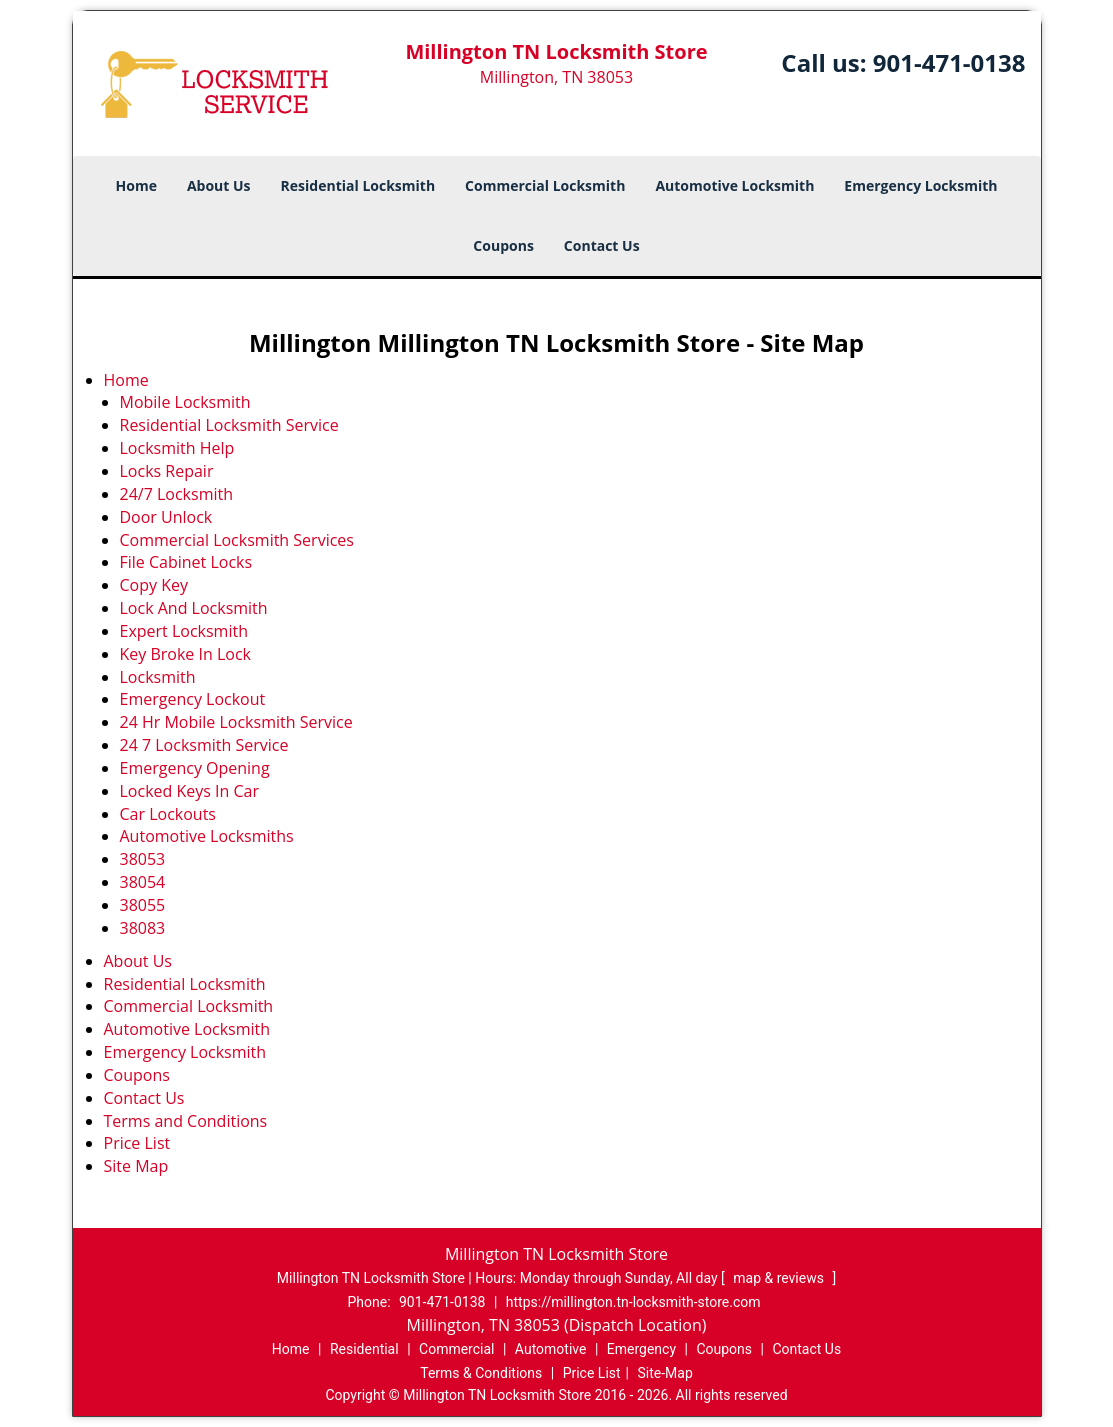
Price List (137, 1143)
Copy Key (154, 585)
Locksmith (158, 677)
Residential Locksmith (358, 185)
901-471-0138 (949, 62)
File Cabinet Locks (186, 562)
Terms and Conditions (186, 1121)
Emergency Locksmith (920, 185)
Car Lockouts (168, 814)
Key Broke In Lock (185, 654)
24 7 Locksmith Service (204, 745)
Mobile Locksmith (185, 402)
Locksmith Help (177, 448)
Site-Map (665, 1373)
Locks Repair (167, 471)
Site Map (136, 1166)
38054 (143, 882)
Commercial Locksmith (545, 185)
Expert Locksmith (184, 631)
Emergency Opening (195, 768)
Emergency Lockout (193, 699)
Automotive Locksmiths (207, 836)
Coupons (503, 245)
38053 (143, 859)
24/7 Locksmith (177, 494)
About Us (219, 185)
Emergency (641, 1349)
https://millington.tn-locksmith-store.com (633, 1302)
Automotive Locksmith (734, 185)
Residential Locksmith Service (229, 425)
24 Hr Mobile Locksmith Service (236, 722)
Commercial (456, 1349)
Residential (364, 1349)
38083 (143, 928)
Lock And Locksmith (194, 608)
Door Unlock (166, 517)
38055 (143, 905)
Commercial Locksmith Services (237, 540)
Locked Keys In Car (190, 791)
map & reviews (780, 1278)
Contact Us (602, 245)
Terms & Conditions (481, 1373)
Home (136, 185)
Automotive (551, 1349)
